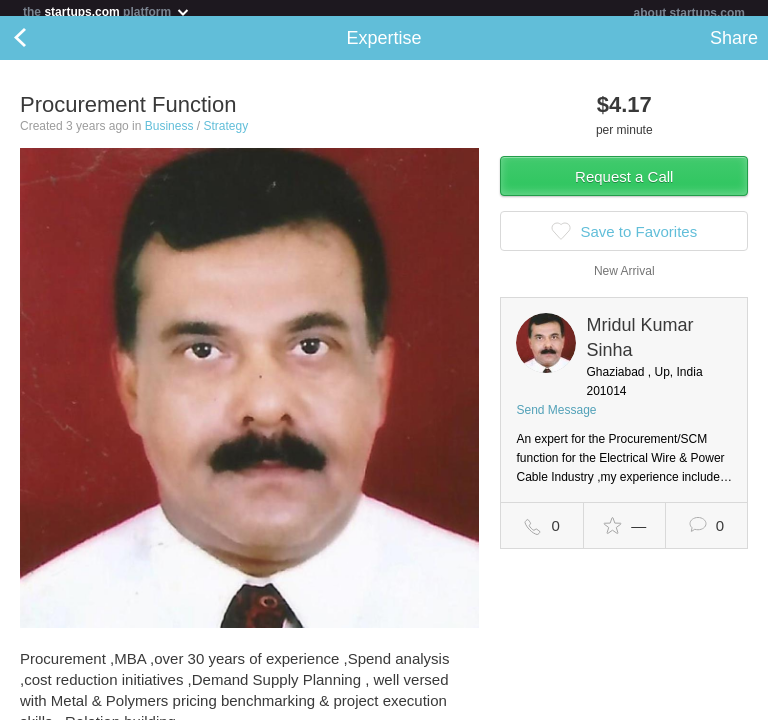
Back (40, 46)
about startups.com (689, 13)
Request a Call (624, 184)
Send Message (556, 418)
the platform (107, 11)
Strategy (225, 134)
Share (734, 46)
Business (169, 134)
